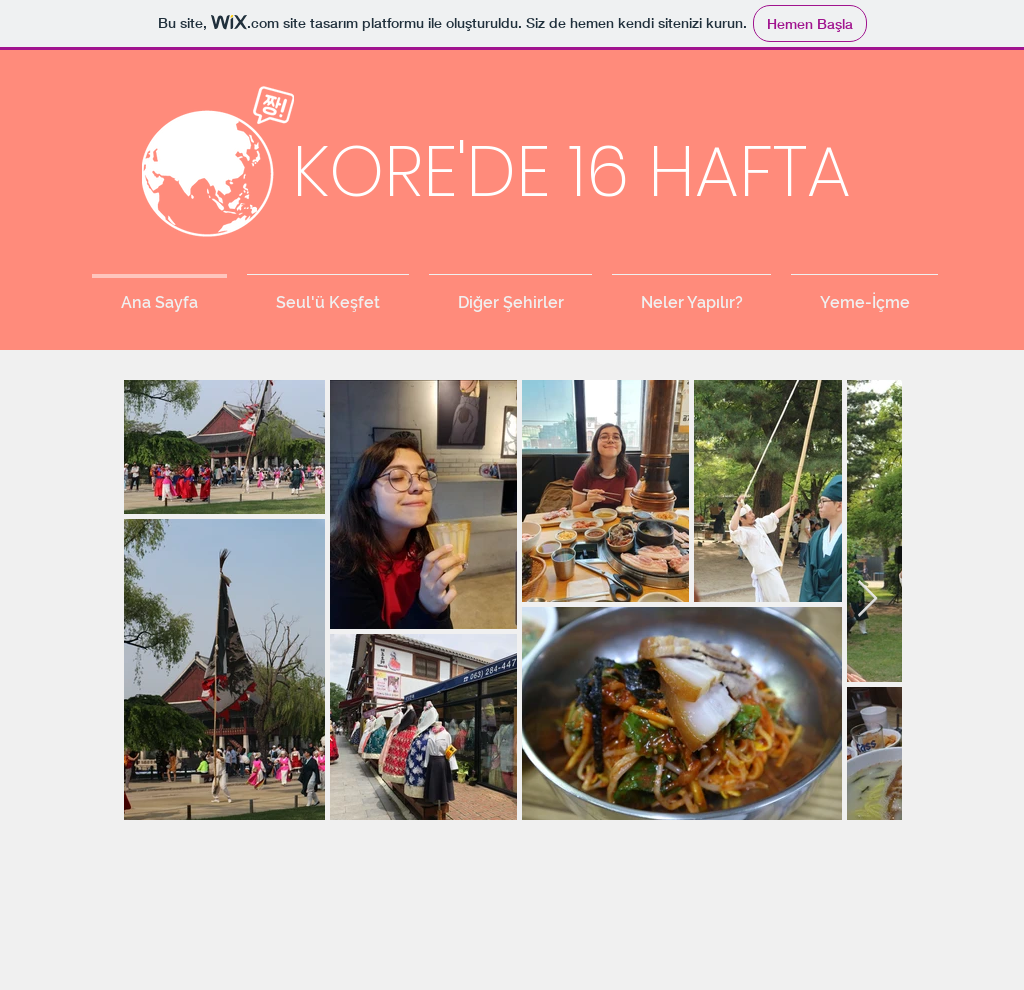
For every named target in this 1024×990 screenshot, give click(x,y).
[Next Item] (867, 599)
